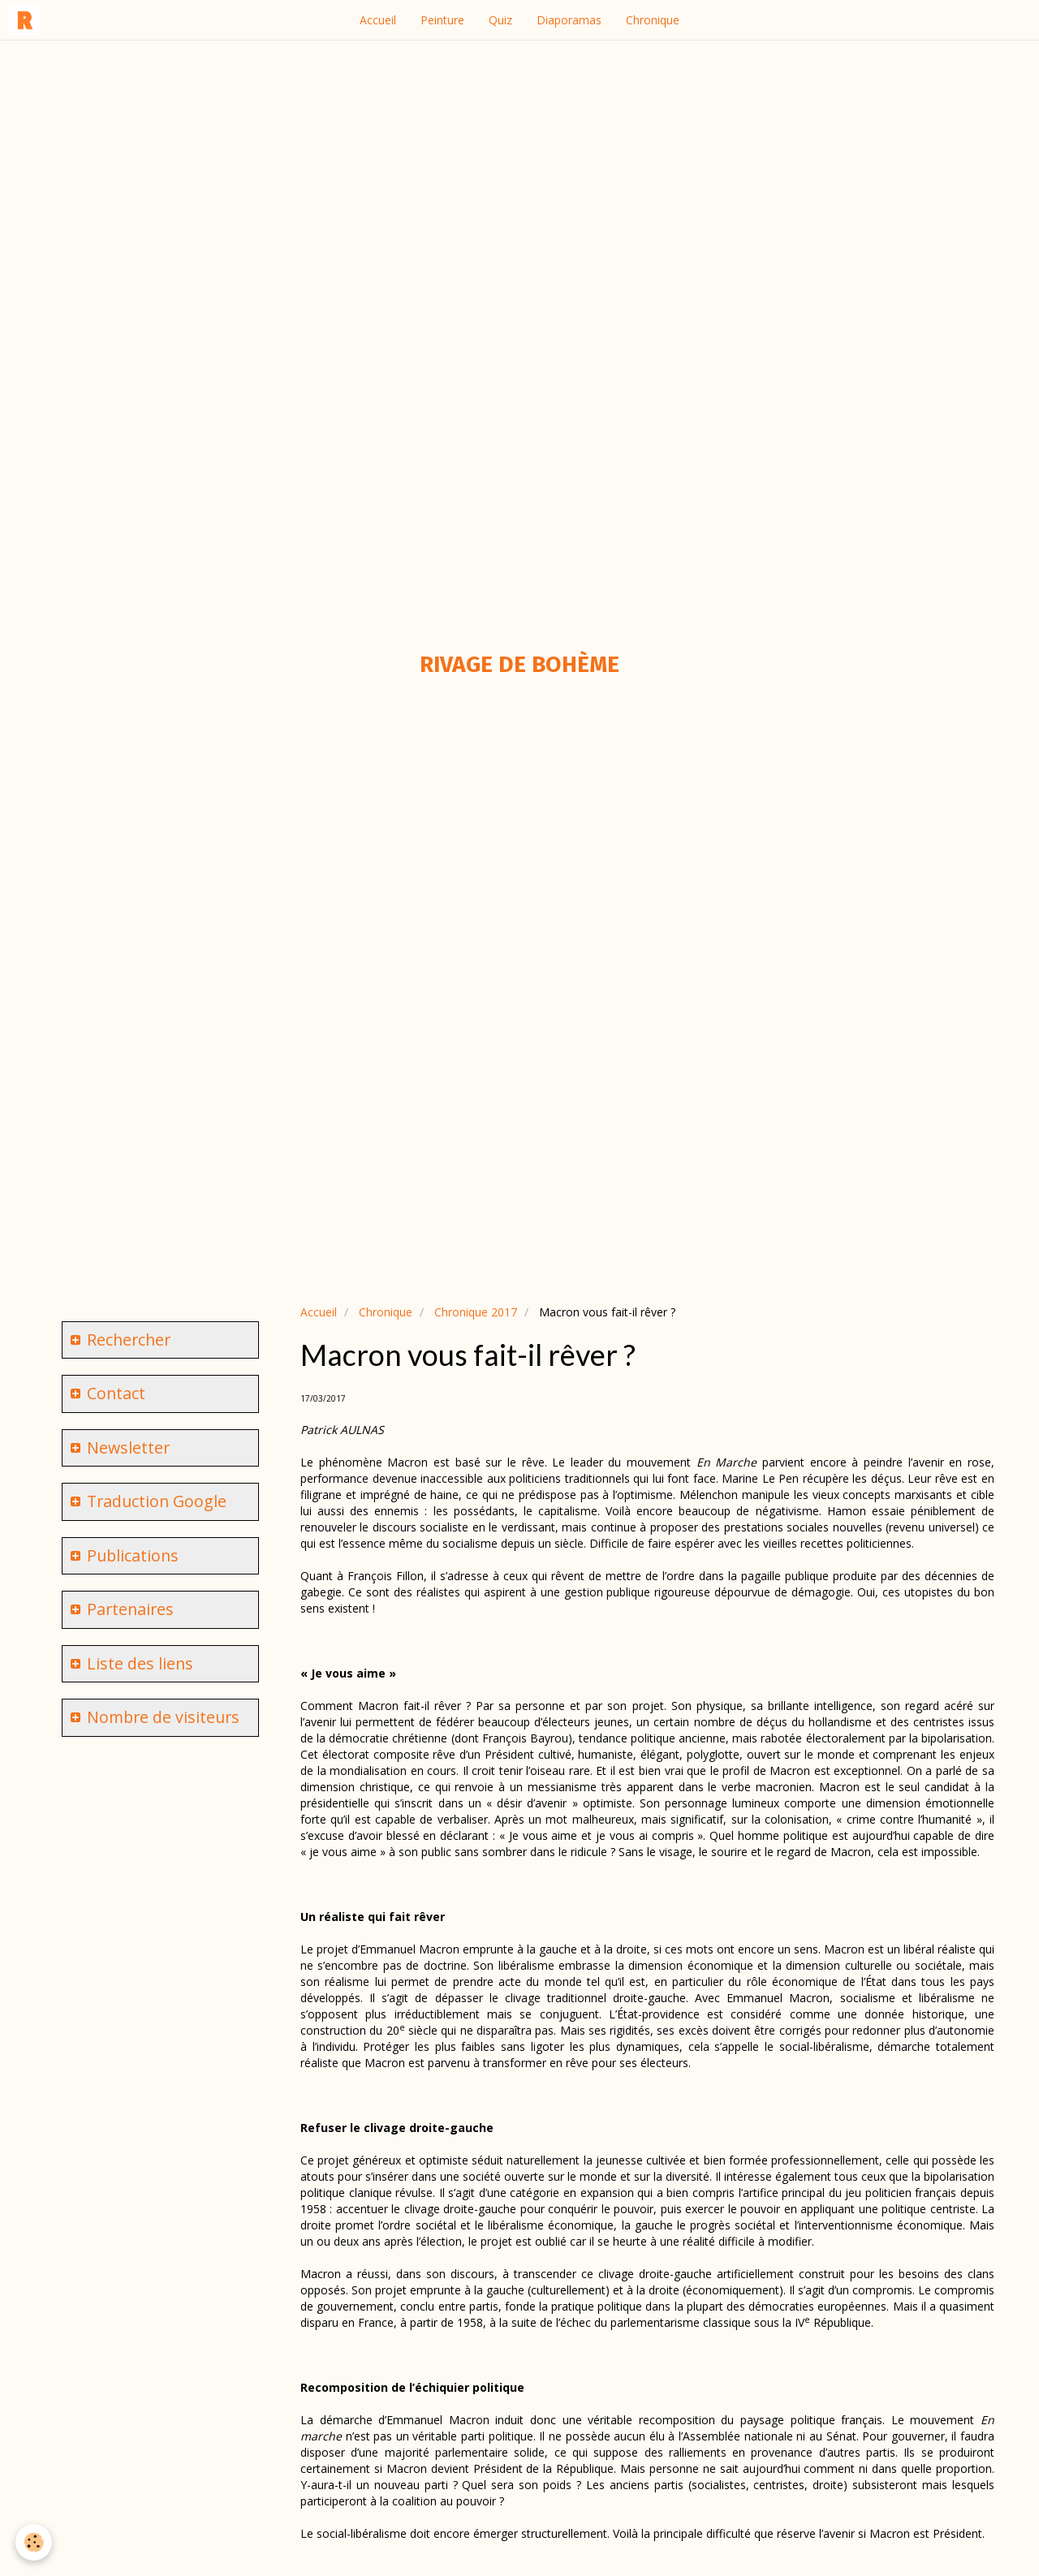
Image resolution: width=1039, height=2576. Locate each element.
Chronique (652, 20)
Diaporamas (569, 20)
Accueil (378, 20)
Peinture (442, 20)
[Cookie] (34, 2542)
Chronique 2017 (475, 1312)
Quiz (500, 20)
